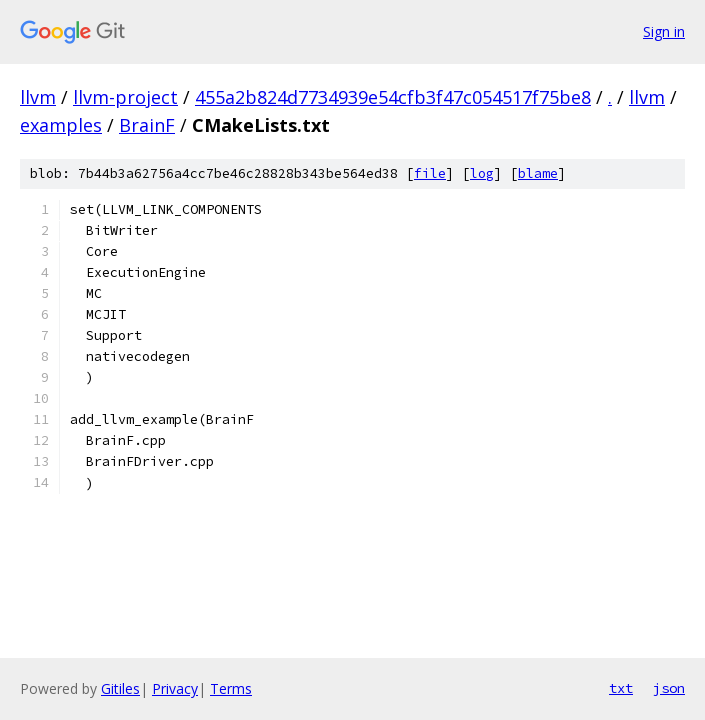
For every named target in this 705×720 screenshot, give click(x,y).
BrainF (147, 125)
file (430, 173)
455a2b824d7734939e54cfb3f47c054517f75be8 (393, 97)
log (482, 173)
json (669, 688)
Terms (231, 688)
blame (538, 173)
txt (621, 688)
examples (61, 125)
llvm (38, 97)
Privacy (175, 688)
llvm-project (125, 97)
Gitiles (120, 688)
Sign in (664, 31)
